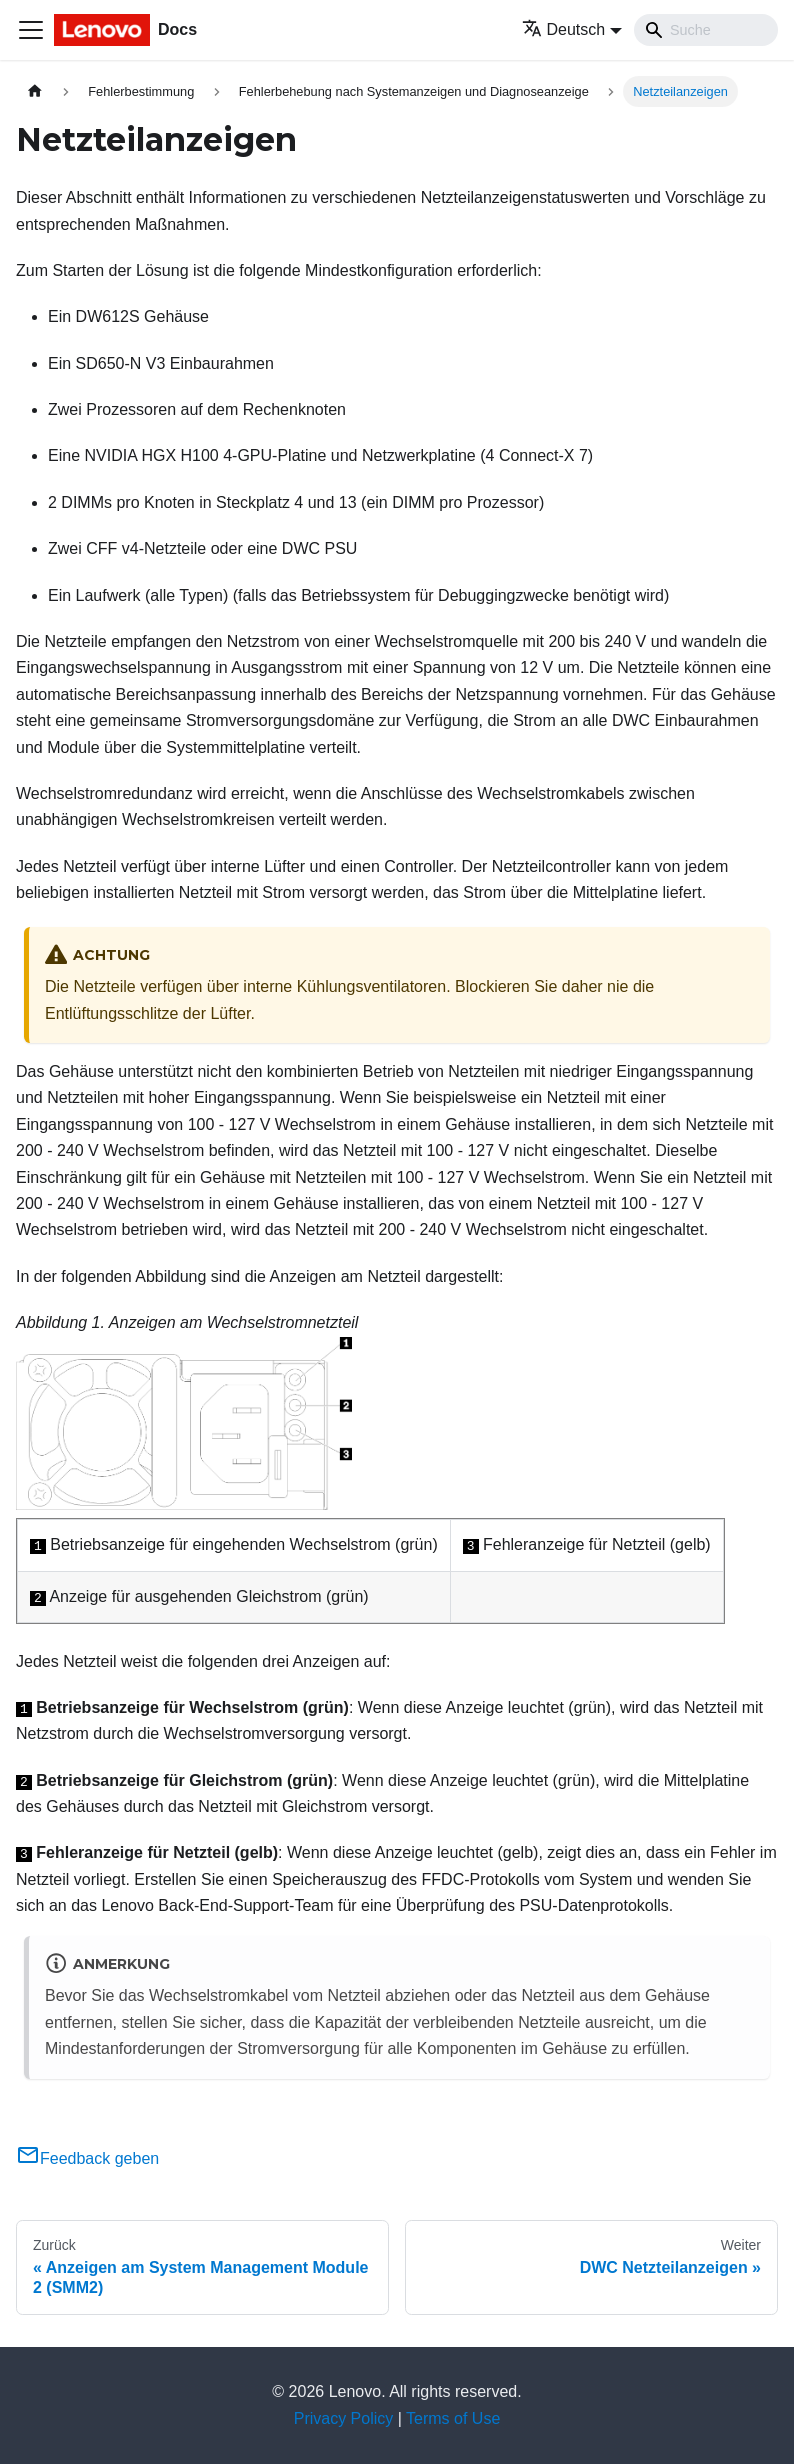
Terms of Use (453, 2418)
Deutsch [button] (564, 29)
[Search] (706, 30)
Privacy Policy (344, 2418)
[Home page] (35, 91)
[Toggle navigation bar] (31, 30)
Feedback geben (87, 2158)
